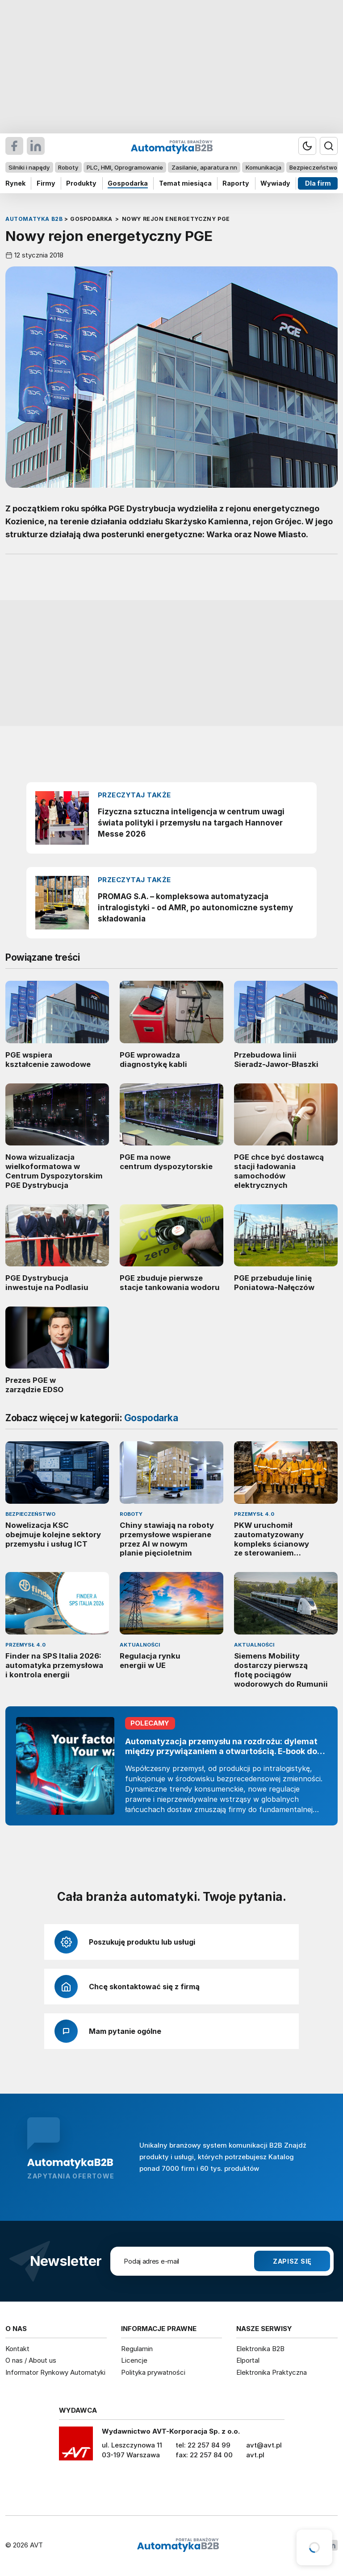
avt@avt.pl (264, 2445)
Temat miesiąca (185, 183)
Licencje (134, 2360)
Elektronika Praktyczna (271, 2372)
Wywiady (275, 183)
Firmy (46, 183)
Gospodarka (128, 183)
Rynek (15, 183)
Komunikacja (263, 167)
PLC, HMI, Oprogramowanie (125, 167)
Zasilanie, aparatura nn (204, 167)
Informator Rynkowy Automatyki (55, 2372)
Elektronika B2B (260, 2348)
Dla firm (318, 183)
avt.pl (255, 2455)
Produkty (81, 183)
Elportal (247, 2360)
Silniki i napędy (29, 167)
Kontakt (17, 2348)
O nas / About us (30, 2360)
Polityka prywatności (153, 2372)
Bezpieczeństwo (313, 167)
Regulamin (137, 2348)
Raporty (235, 183)
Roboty (68, 167)
